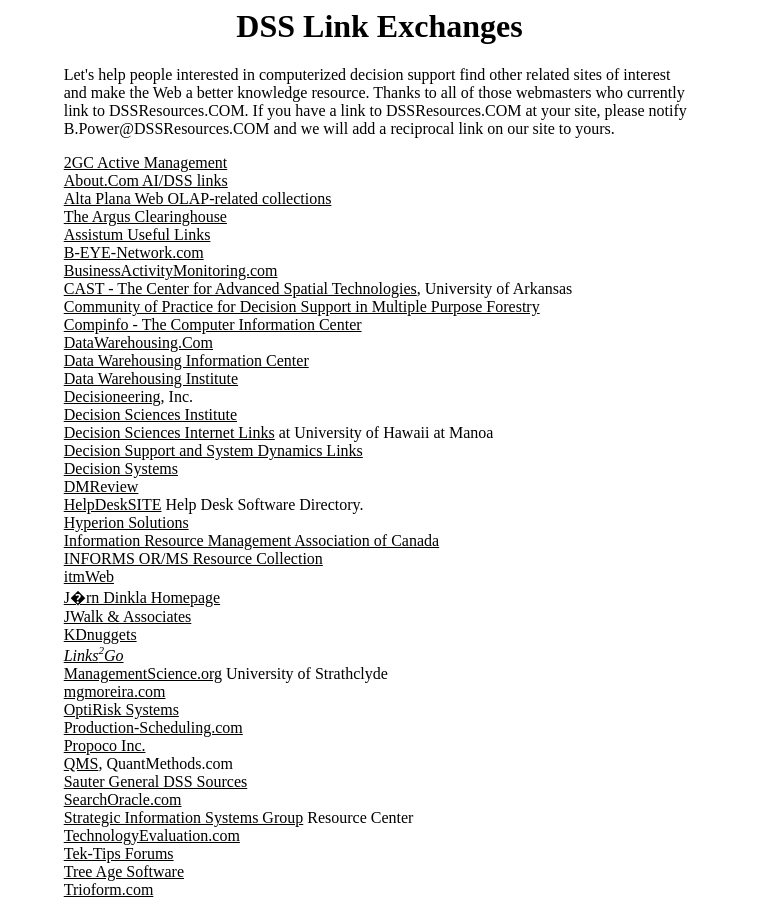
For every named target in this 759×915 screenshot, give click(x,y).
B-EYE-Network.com (134, 252)
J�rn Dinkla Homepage (142, 597)
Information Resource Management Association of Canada (251, 540)
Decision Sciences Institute (150, 414)
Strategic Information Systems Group (184, 817)
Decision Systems (121, 468)
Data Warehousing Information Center (186, 360)
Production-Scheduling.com (153, 727)
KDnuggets (100, 634)
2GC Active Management (146, 162)
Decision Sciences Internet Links (169, 432)
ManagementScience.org (143, 673)
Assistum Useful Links (137, 234)
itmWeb (89, 576)
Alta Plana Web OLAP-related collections (198, 198)
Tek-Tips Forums (119, 853)
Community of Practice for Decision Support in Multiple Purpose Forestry (302, 306)
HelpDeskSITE (113, 504)
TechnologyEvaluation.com (152, 835)
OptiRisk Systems (121, 709)
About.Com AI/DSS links (146, 180)
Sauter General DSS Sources (156, 781)
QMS (81, 763)
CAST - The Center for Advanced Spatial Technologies (240, 288)
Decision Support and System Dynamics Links (213, 450)
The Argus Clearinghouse (145, 216)
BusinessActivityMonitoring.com (171, 270)
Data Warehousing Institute (151, 378)
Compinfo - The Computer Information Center (213, 324)
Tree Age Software (124, 871)
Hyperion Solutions (126, 522)
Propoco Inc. (105, 745)
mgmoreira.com (115, 691)
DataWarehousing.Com (138, 342)
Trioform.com (109, 889)
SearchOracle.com (123, 799)
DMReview (101, 486)
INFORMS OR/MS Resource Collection (193, 558)
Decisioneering (112, 396)
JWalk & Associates (128, 616)
